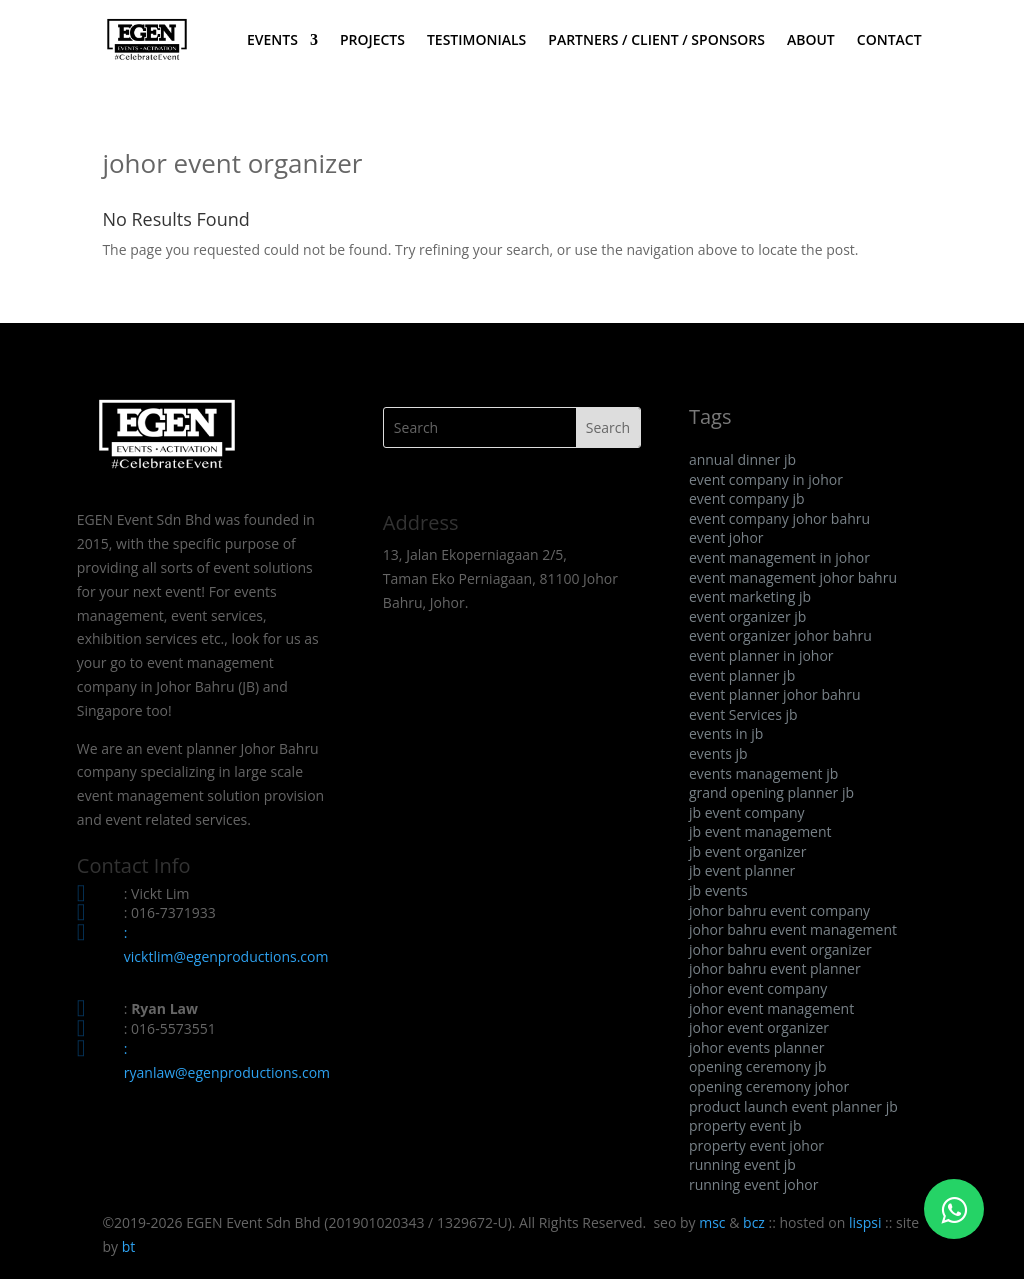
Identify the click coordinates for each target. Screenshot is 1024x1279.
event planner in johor (761, 655)
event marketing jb (750, 596)
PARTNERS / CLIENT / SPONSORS (656, 41)
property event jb (745, 1125)
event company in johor (766, 479)
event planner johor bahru (775, 694)
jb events (718, 890)
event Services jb (743, 714)
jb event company (747, 812)
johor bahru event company (779, 910)
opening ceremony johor (769, 1086)
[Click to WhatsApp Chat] (954, 1209)
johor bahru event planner (775, 968)
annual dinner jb (742, 459)
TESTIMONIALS (476, 41)
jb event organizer (747, 851)
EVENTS (272, 41)
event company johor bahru (779, 518)
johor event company (758, 988)
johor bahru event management (793, 929)
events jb (718, 753)
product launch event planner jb (793, 1106)
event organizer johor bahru (780, 635)
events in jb (726, 733)
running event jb (742, 1164)
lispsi (865, 1222)
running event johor (753, 1184)
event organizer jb (747, 616)
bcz (754, 1222)
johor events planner (757, 1047)
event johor (726, 537)
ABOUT (811, 41)
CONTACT (889, 41)
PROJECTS (372, 41)
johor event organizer (759, 1027)
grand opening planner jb (771, 792)
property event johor (756, 1145)
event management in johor (779, 557)
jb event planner (742, 870)
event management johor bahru (793, 577)
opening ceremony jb (758, 1066)
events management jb (763, 773)
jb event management (760, 831)
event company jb (747, 498)
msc (712, 1222)
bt (129, 1246)
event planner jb (742, 675)
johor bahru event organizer (780, 949)
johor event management (771, 1008)
